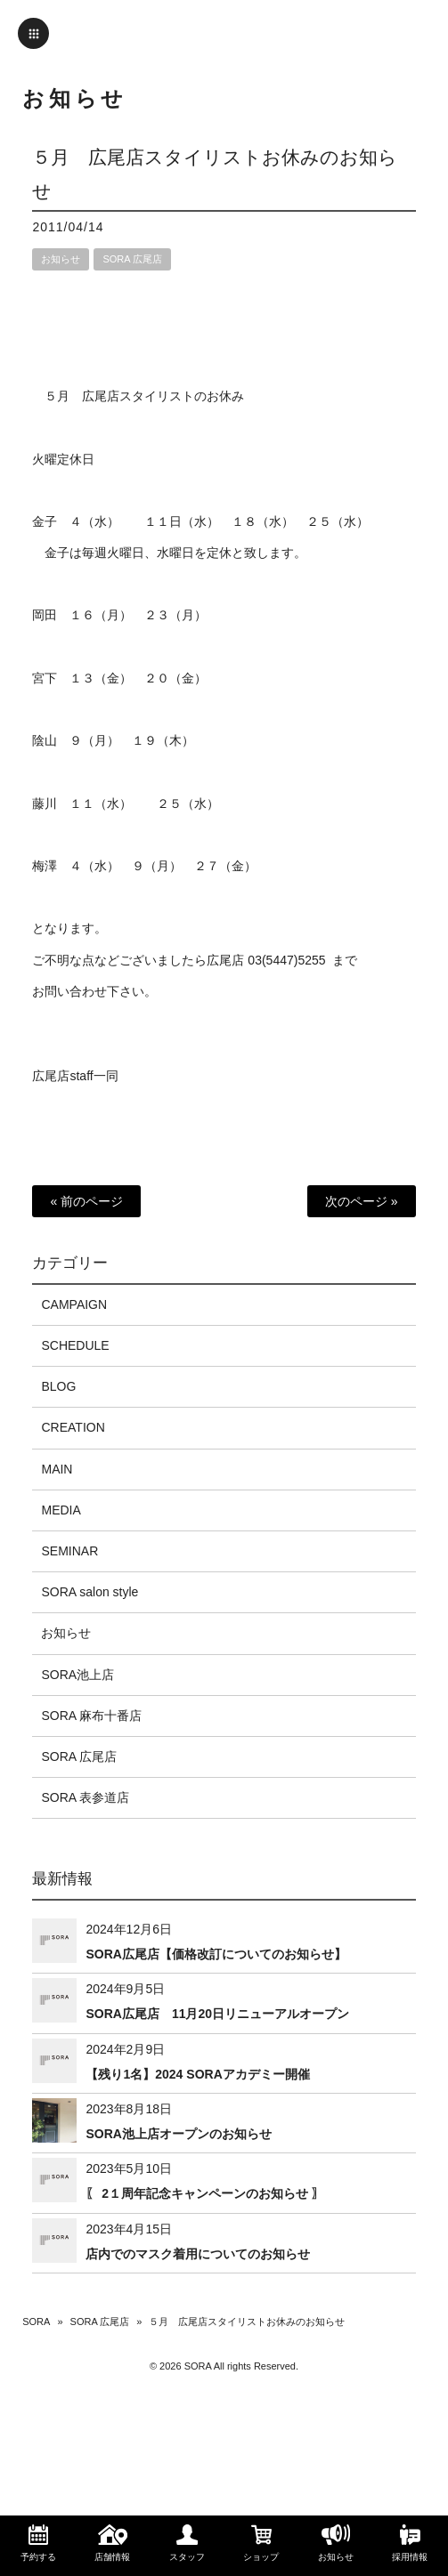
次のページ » (361, 1201)
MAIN (56, 1469)
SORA (36, 2321)
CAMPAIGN (74, 1304)
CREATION (72, 1427)
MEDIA (60, 1510)
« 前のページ (86, 1201)
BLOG (58, 1386)
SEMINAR (69, 1551)
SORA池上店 (77, 1675)
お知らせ (60, 259)
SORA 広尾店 (132, 259)
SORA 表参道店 (85, 1797)
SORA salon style (89, 1592)
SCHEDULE (75, 1345)
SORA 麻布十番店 (91, 1715)
